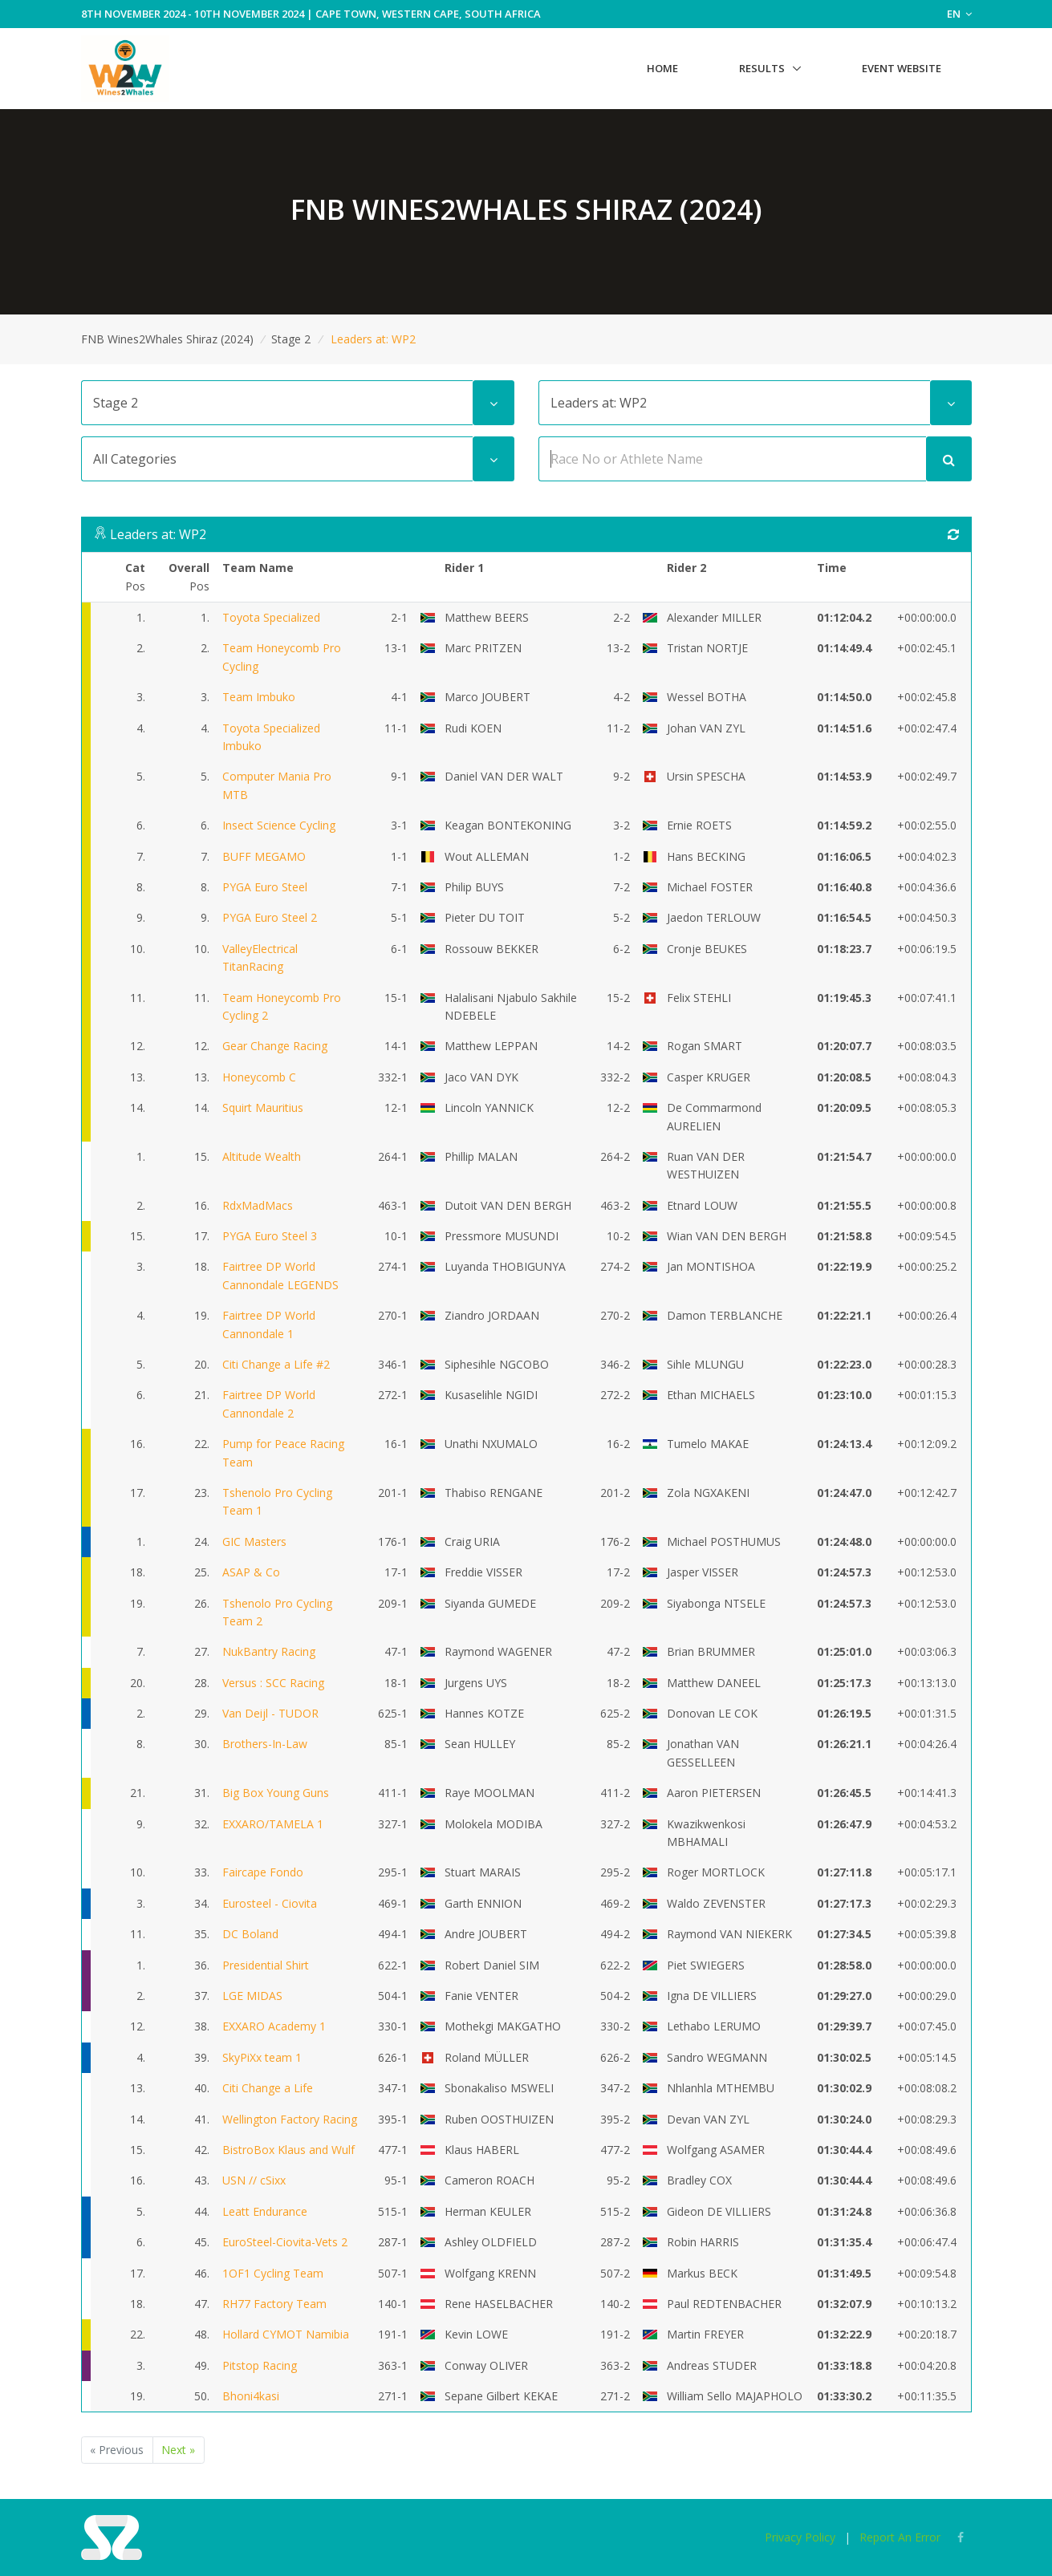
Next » (178, 2449)
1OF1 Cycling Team (272, 2273)
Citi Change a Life (267, 2087)
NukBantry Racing (268, 1651)
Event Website (901, 68)
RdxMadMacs (257, 1205)
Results (762, 68)
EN (959, 13)
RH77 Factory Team (274, 2303)
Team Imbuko (258, 696)
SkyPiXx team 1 (262, 2057)
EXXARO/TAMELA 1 (272, 1824)
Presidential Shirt (265, 1965)
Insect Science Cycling (278, 825)
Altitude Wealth (261, 1156)
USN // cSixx (254, 2180)
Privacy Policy (800, 2537)
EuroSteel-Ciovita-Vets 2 (284, 2241)
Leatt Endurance (264, 2211)
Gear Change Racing (274, 1045)
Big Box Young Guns (275, 1792)
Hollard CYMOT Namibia (285, 2334)
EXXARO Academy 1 (274, 2026)
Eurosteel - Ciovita (269, 1903)
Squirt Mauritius (262, 1107)
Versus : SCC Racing (273, 1682)
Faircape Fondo (262, 1872)
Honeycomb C (259, 1077)
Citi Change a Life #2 (276, 1364)
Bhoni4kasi (250, 2396)
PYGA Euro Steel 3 (269, 1235)
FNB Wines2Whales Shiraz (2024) (167, 339)
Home (662, 68)
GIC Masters (254, 1541)
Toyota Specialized (271, 617)
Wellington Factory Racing (289, 2119)
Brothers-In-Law (264, 1743)
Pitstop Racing (259, 2365)
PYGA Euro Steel (264, 887)
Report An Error (899, 2537)
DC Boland (250, 1933)
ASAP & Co (251, 1572)
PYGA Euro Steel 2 (269, 917)
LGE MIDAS (252, 1995)
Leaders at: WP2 (158, 534)
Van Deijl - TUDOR (270, 1713)
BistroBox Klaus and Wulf (288, 2149)
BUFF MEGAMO (264, 856)
